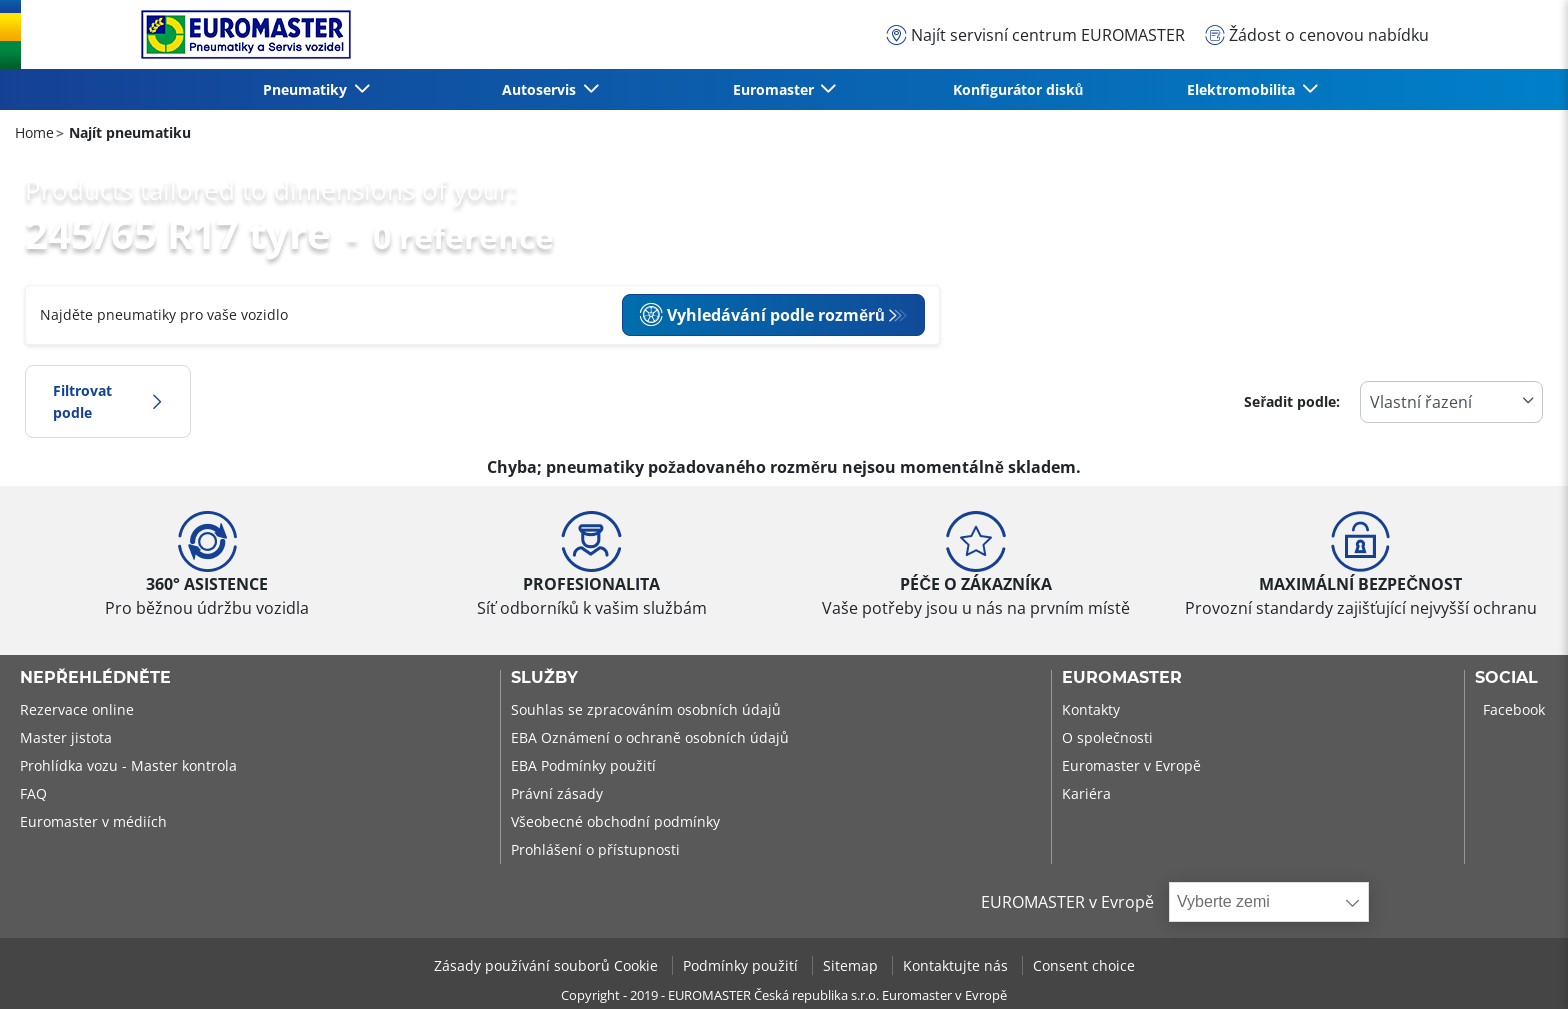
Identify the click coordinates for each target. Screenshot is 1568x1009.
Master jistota (66, 737)
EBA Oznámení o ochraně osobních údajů (650, 737)
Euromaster (1122, 678)
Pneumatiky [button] (307, 89)
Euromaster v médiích (93, 821)
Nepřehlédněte (95, 678)
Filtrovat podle (108, 401)
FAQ (33, 793)
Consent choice (1084, 965)
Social (1506, 678)
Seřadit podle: (1292, 401)
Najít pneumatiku (128, 132)
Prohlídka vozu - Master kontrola (128, 765)
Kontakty (1091, 709)
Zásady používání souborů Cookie (548, 965)
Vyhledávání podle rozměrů (762, 315)
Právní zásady (557, 793)
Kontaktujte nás (957, 965)
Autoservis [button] (541, 89)
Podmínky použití (742, 965)
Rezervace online (77, 709)
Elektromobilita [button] (1243, 89)
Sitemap (852, 965)
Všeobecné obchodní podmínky (615, 821)
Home (34, 132)
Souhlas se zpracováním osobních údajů (646, 709)
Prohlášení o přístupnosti (595, 849)
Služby (544, 678)
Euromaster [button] (775, 89)
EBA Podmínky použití (583, 765)
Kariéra (1086, 793)
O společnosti (1107, 737)
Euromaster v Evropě (1131, 765)
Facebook (1514, 709)
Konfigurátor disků (1018, 89)
